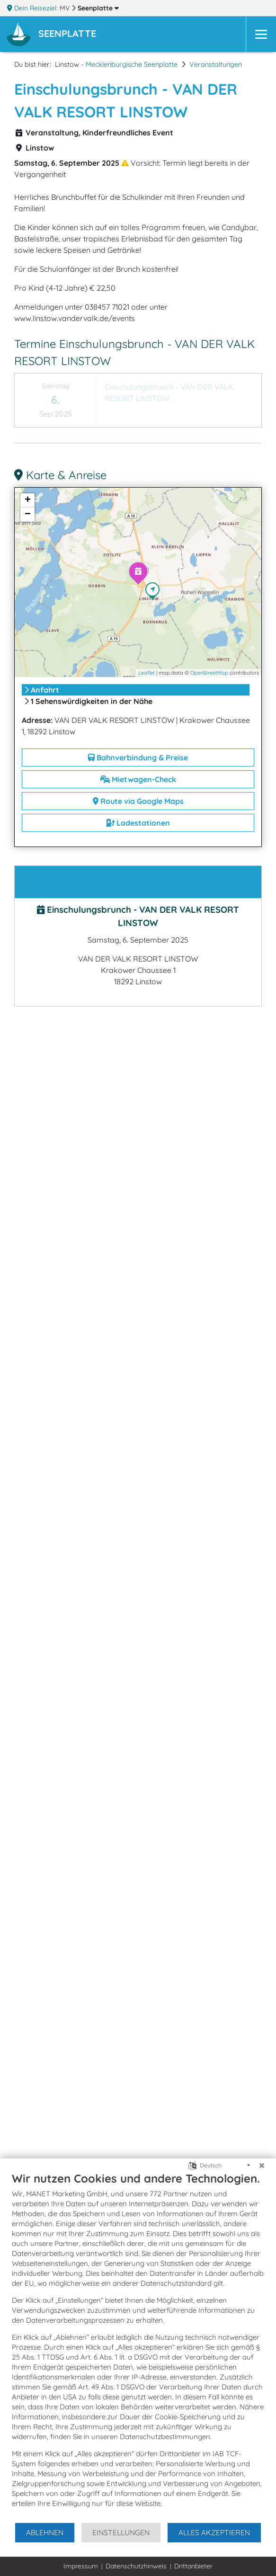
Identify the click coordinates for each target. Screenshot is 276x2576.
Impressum (80, 2566)
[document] (138, 2347)
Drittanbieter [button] (193, 2566)
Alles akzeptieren (214, 2532)
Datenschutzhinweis (136, 2566)
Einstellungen (121, 2532)
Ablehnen (44, 2532)
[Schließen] (262, 2165)
